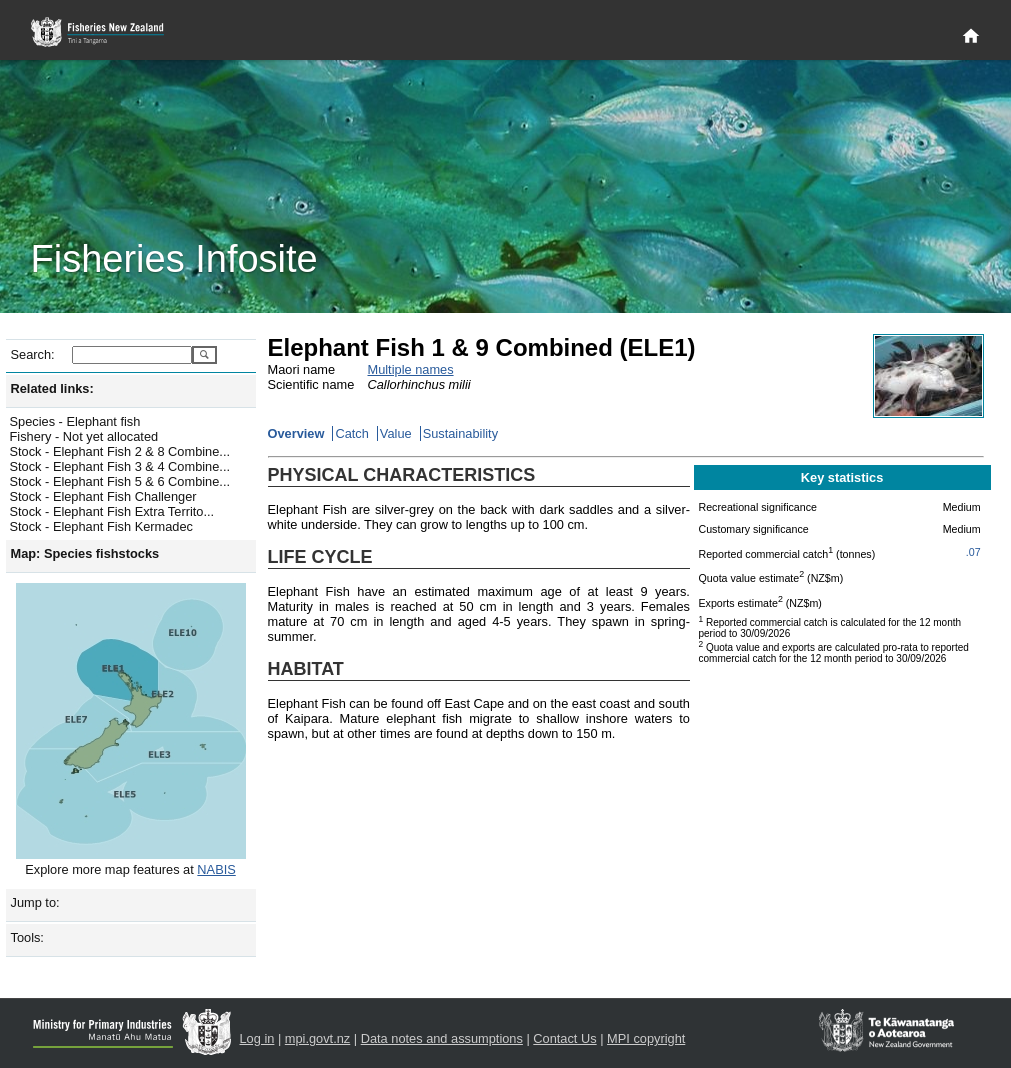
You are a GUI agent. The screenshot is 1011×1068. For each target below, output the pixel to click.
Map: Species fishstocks (85, 553)
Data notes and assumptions (442, 1038)
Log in (257, 1038)
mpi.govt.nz (317, 1038)
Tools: (27, 937)
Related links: (52, 388)
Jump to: (35, 902)
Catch (351, 433)
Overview (296, 433)
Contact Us (564, 1038)
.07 (973, 552)
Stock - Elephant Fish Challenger (103, 496)
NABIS (216, 869)
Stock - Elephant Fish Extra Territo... (112, 511)
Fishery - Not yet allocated (84, 436)
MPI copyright (646, 1038)
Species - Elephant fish (75, 421)
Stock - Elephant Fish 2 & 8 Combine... (120, 451)
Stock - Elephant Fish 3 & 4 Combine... (120, 466)
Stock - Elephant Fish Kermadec (102, 526)
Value (396, 433)
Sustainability (460, 433)
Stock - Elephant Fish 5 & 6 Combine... (120, 481)
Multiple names (411, 369)
